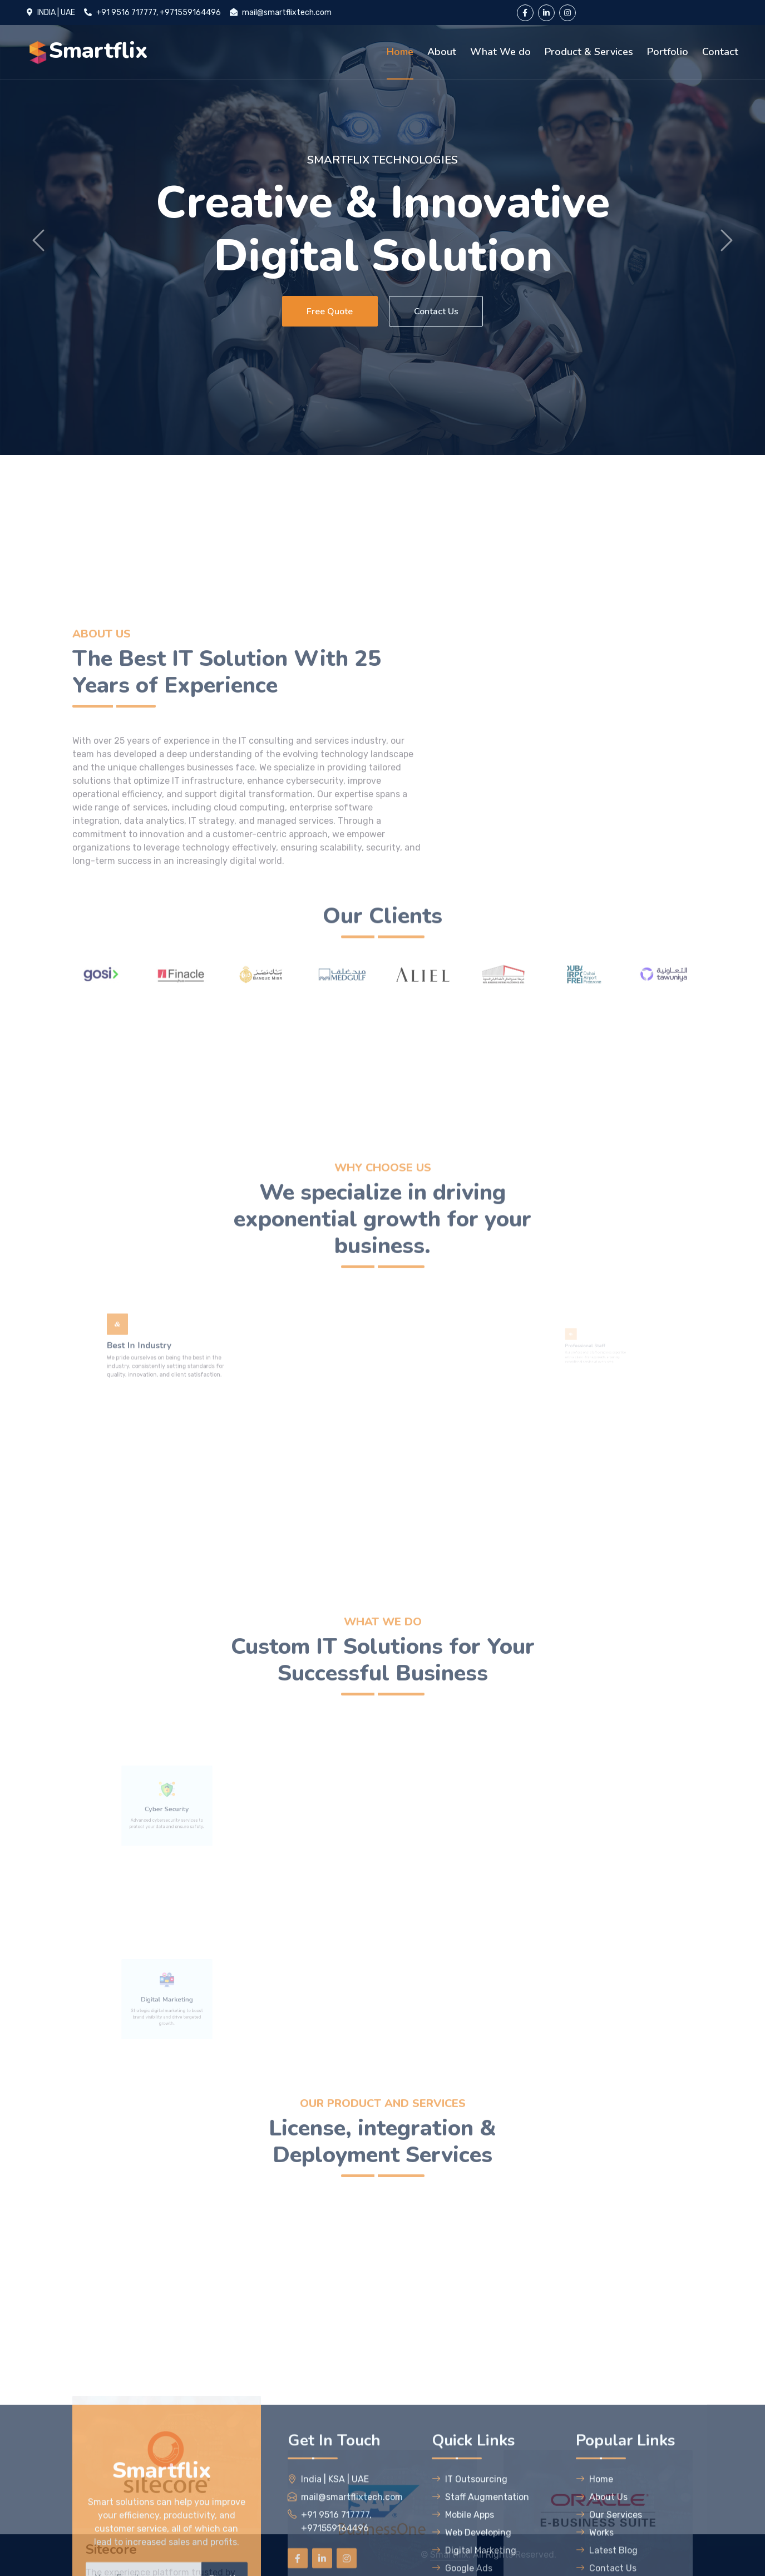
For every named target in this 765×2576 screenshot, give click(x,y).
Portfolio (667, 51)
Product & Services (589, 51)
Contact (720, 51)
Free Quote (327, 311)
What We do (500, 51)
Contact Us (438, 311)
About (441, 51)
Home (400, 51)
